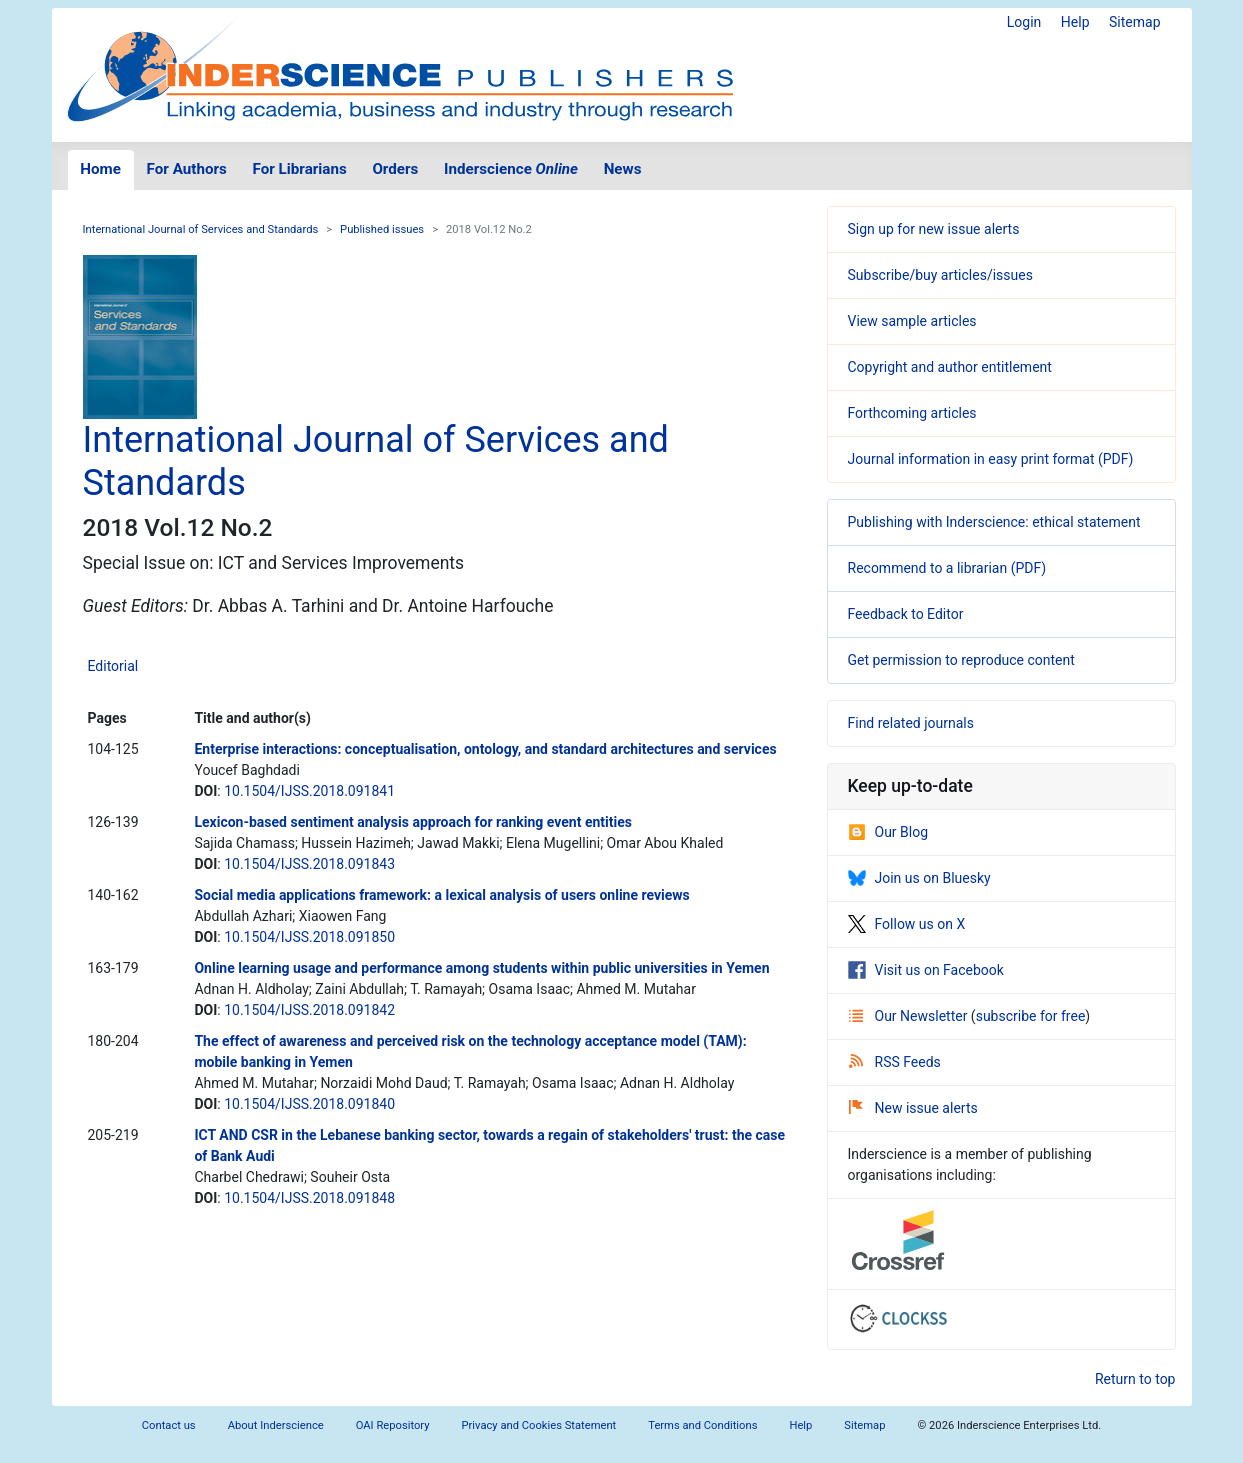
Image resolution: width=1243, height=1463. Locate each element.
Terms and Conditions (702, 1425)
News (623, 169)
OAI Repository (393, 1425)
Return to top (1135, 1379)
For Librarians (299, 169)
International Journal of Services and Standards (201, 229)
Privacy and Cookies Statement (539, 1425)
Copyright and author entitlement (950, 367)
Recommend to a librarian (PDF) (947, 568)
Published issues (382, 229)
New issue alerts (913, 1108)
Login (1024, 22)
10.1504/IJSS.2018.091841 (309, 791)
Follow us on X (907, 924)
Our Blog (888, 832)
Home (100, 169)
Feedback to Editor (906, 614)
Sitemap (1134, 22)
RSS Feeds (895, 1062)
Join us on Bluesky (919, 878)
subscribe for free (1031, 1016)
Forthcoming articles (912, 413)
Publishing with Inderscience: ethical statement (994, 522)
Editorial (113, 666)
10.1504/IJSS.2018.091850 (309, 937)
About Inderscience (276, 1425)
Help (1075, 22)
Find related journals (911, 723)
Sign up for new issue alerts (934, 229)
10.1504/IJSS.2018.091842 (309, 1010)
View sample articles (912, 321)
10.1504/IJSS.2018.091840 (309, 1104)
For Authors (187, 169)
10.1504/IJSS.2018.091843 (309, 864)
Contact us (169, 1425)
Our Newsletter (910, 1016)
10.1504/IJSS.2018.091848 (309, 1198)
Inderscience (511, 169)
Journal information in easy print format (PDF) (991, 459)
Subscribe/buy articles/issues (940, 275)
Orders (395, 169)
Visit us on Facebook (926, 970)
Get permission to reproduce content (961, 660)
